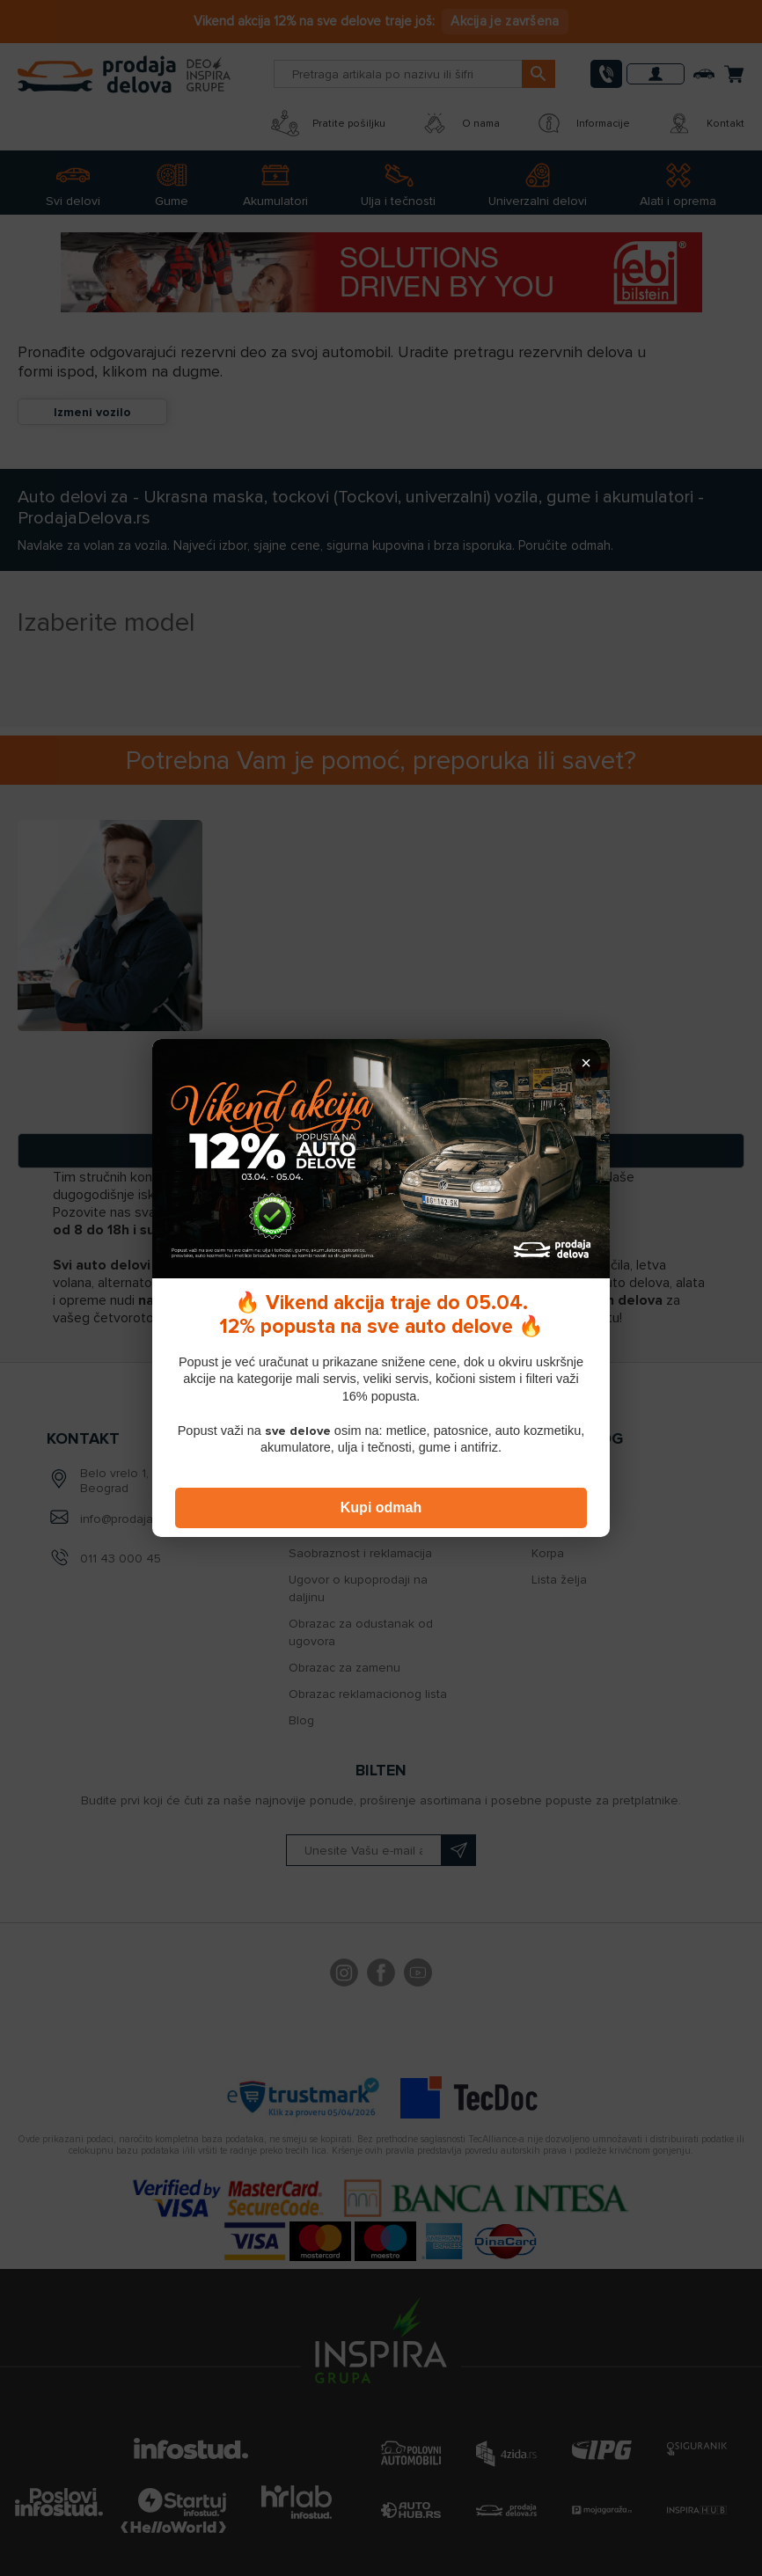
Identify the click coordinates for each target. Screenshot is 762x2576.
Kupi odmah (381, 1507)
